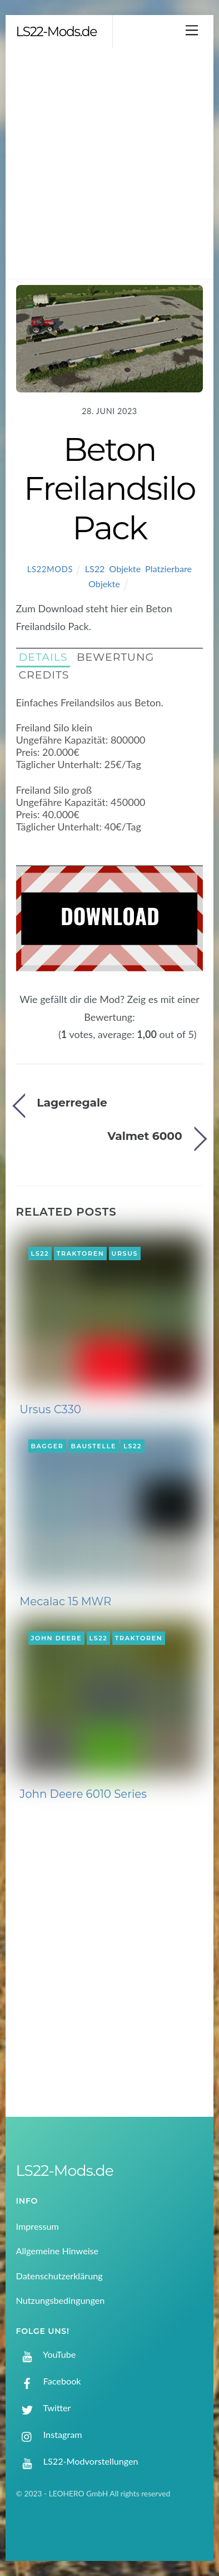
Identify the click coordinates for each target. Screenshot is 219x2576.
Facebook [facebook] (48, 2381)
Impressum (37, 2226)
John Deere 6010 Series (83, 1794)
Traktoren (80, 1253)
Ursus (125, 1253)
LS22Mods (50, 569)
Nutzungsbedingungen (60, 2300)
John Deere (56, 1638)
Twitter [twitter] (43, 2407)
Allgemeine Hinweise (57, 2250)
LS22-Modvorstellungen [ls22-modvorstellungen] (77, 2461)
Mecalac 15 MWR (65, 1601)
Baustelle (93, 1446)
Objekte (125, 568)
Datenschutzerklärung (59, 2275)
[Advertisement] (109, 163)
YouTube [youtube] (46, 2354)
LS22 (95, 568)
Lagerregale (72, 1102)
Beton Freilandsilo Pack (109, 488)
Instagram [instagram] (49, 2434)
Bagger (47, 1446)
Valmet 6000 (144, 1136)
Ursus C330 (50, 1409)
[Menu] (192, 29)
